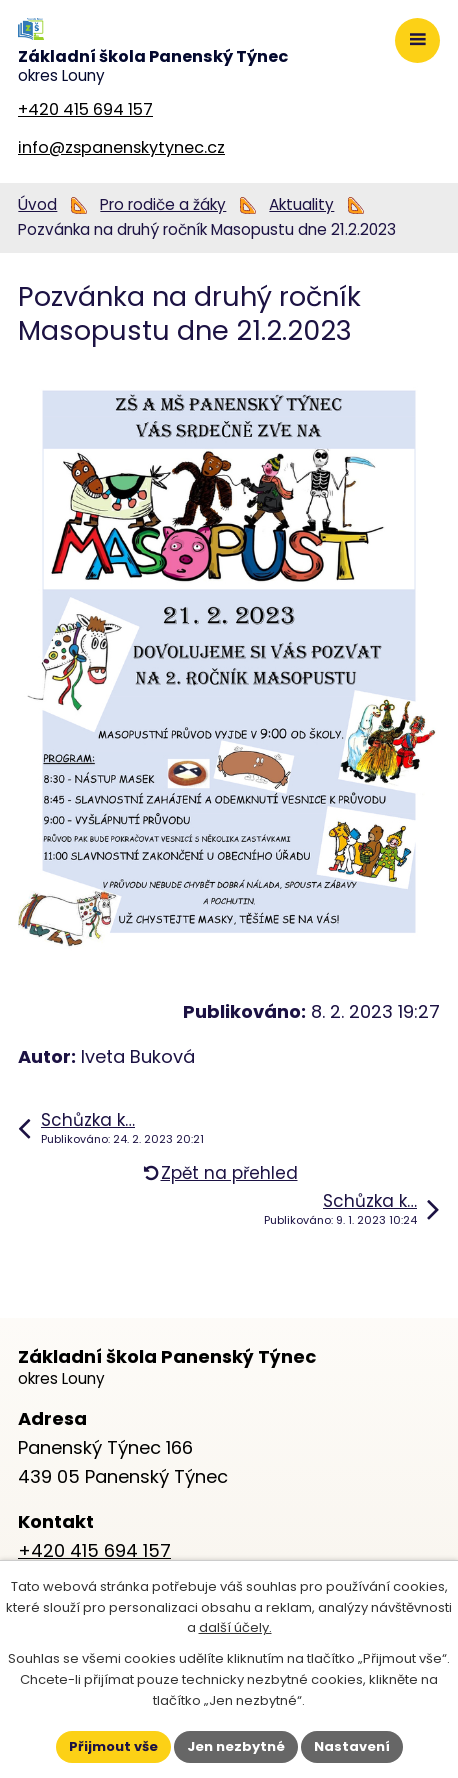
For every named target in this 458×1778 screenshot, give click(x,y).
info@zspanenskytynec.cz (121, 147)
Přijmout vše (113, 1746)
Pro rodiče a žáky (163, 204)
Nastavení (352, 1746)
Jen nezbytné (236, 1746)
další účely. (235, 1627)
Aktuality (301, 204)
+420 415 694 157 (85, 109)
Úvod (37, 204)
